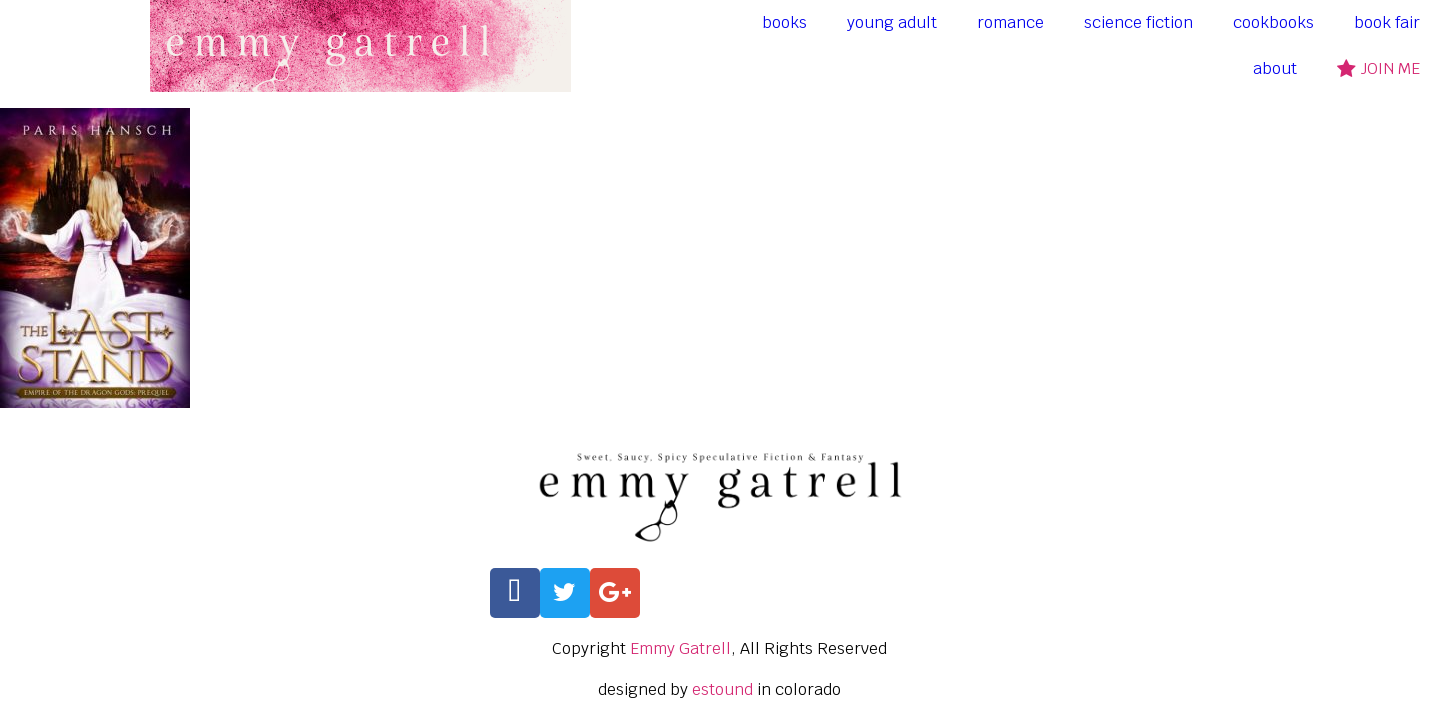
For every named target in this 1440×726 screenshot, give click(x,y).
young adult (892, 22)
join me (1378, 68)
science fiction (1138, 22)
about (1275, 68)
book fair (1387, 22)
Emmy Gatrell (680, 648)
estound (722, 689)
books (784, 22)
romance (1010, 22)
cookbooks (1273, 22)
